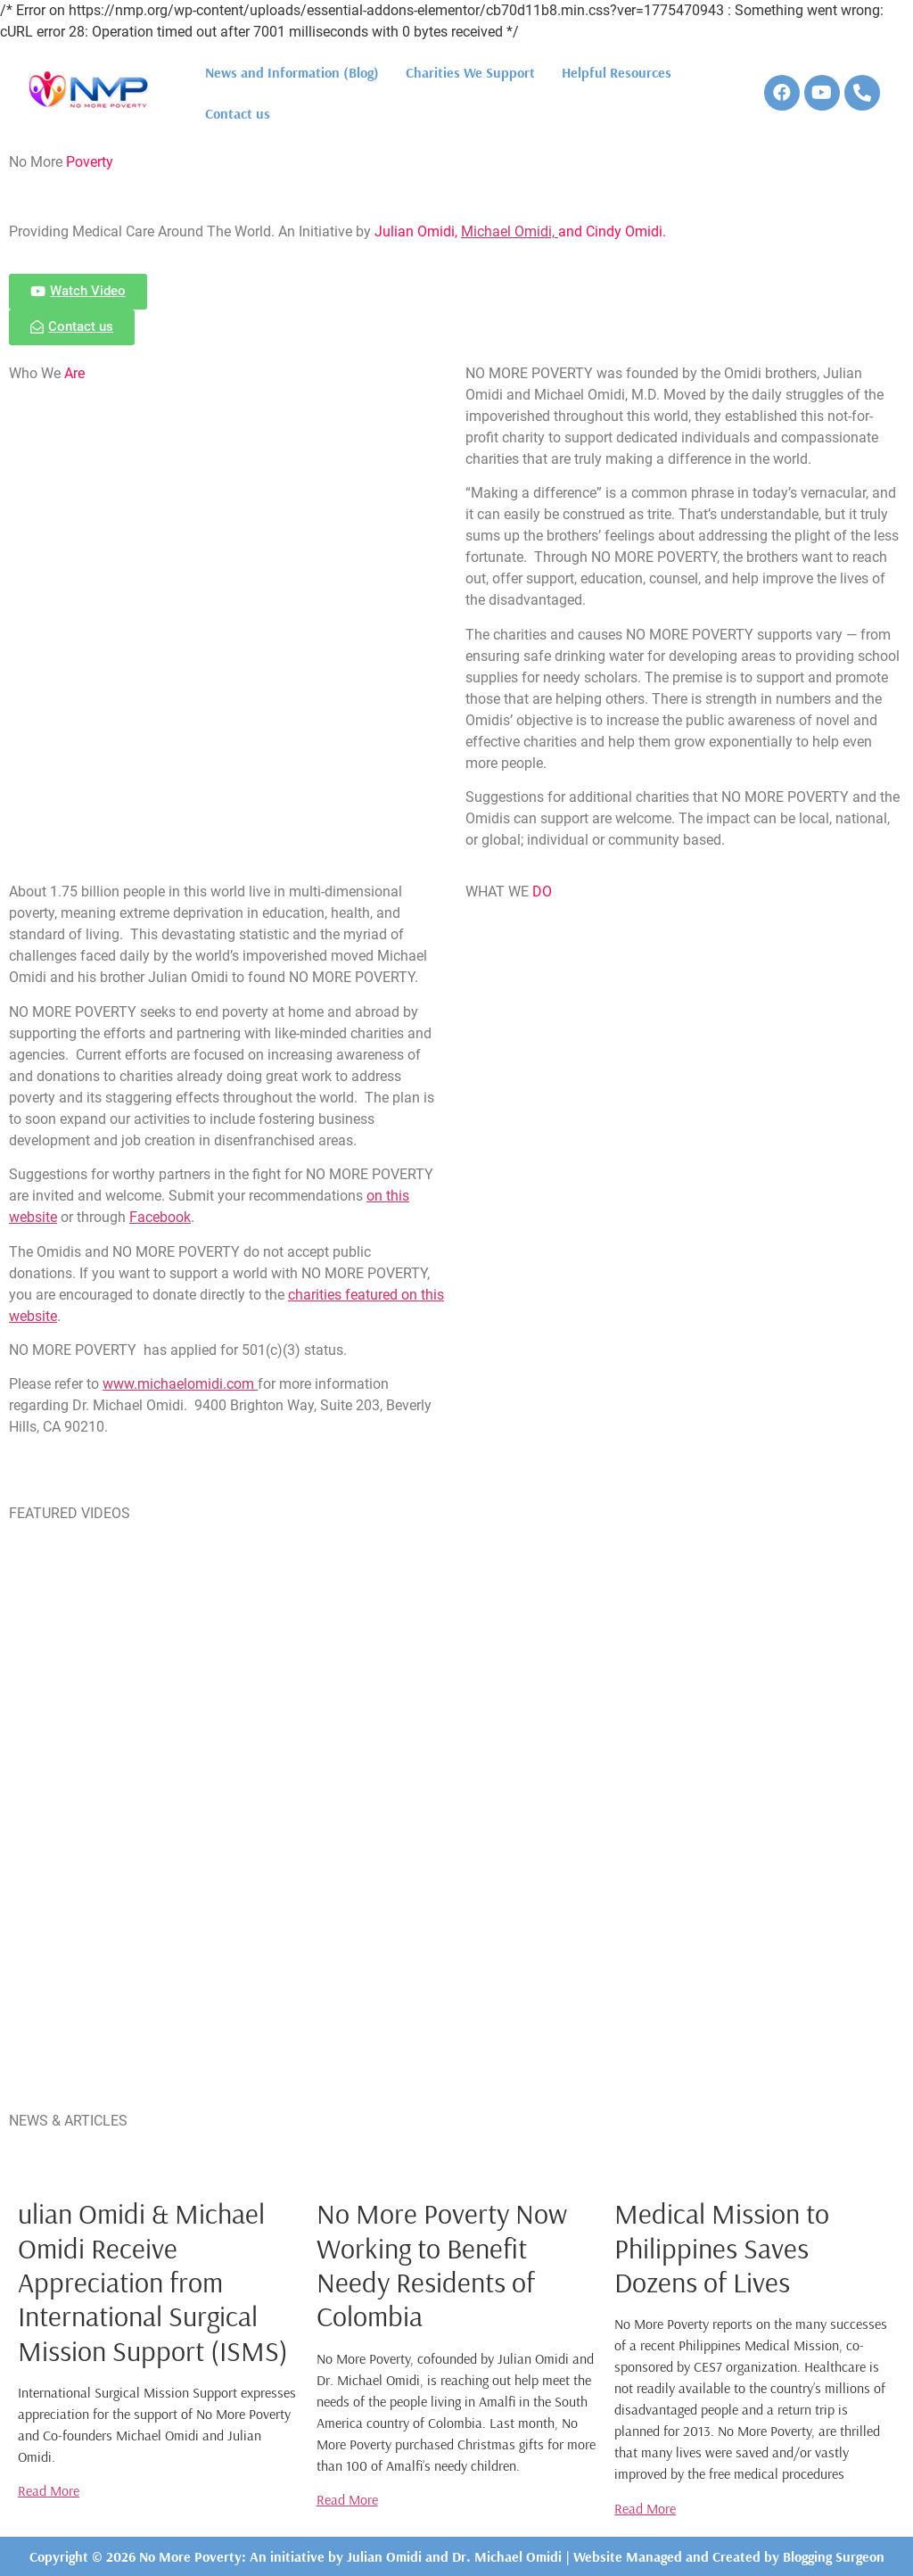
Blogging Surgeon (833, 2556)
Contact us (237, 113)
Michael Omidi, (509, 231)
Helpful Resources (616, 72)
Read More (48, 2490)
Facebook (160, 1217)
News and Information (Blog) (292, 72)
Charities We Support (470, 72)
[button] (78, 292)
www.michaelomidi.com (180, 1383)
